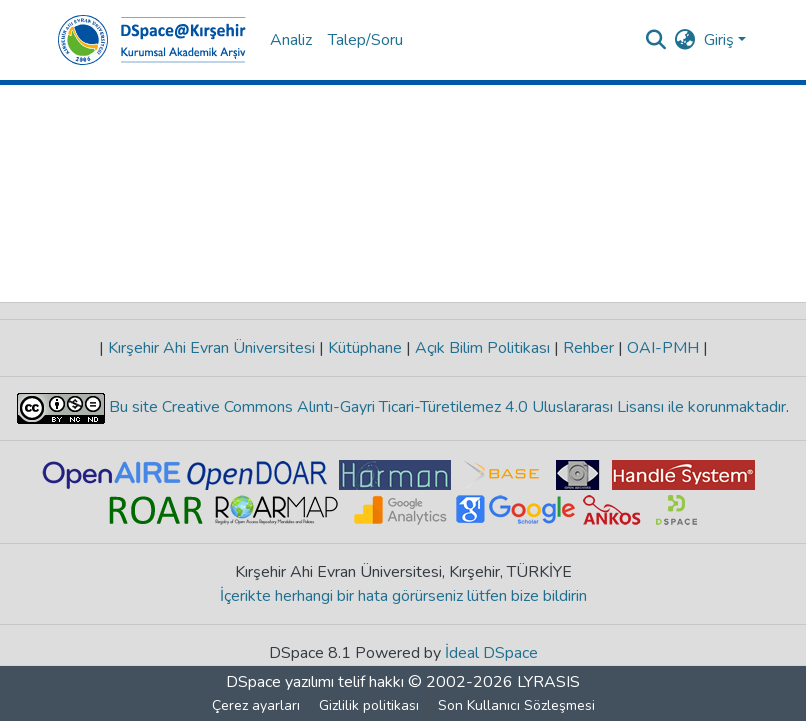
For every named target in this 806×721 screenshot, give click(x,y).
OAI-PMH (663, 348)
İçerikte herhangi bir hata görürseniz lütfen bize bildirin (403, 596)
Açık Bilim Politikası (482, 348)
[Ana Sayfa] (152, 40)
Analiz (291, 40)
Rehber (588, 348)
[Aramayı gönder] (656, 40)
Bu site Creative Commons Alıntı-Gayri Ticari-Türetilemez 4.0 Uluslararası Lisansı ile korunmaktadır (445, 407)
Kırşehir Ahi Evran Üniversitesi (211, 348)
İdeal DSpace (491, 653)
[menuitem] (685, 40)
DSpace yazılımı (280, 682)
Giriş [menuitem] (719, 40)
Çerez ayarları (256, 705)
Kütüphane (365, 348)
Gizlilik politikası (369, 705)
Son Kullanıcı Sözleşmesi (516, 705)
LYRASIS (548, 682)
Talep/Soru (365, 40)
